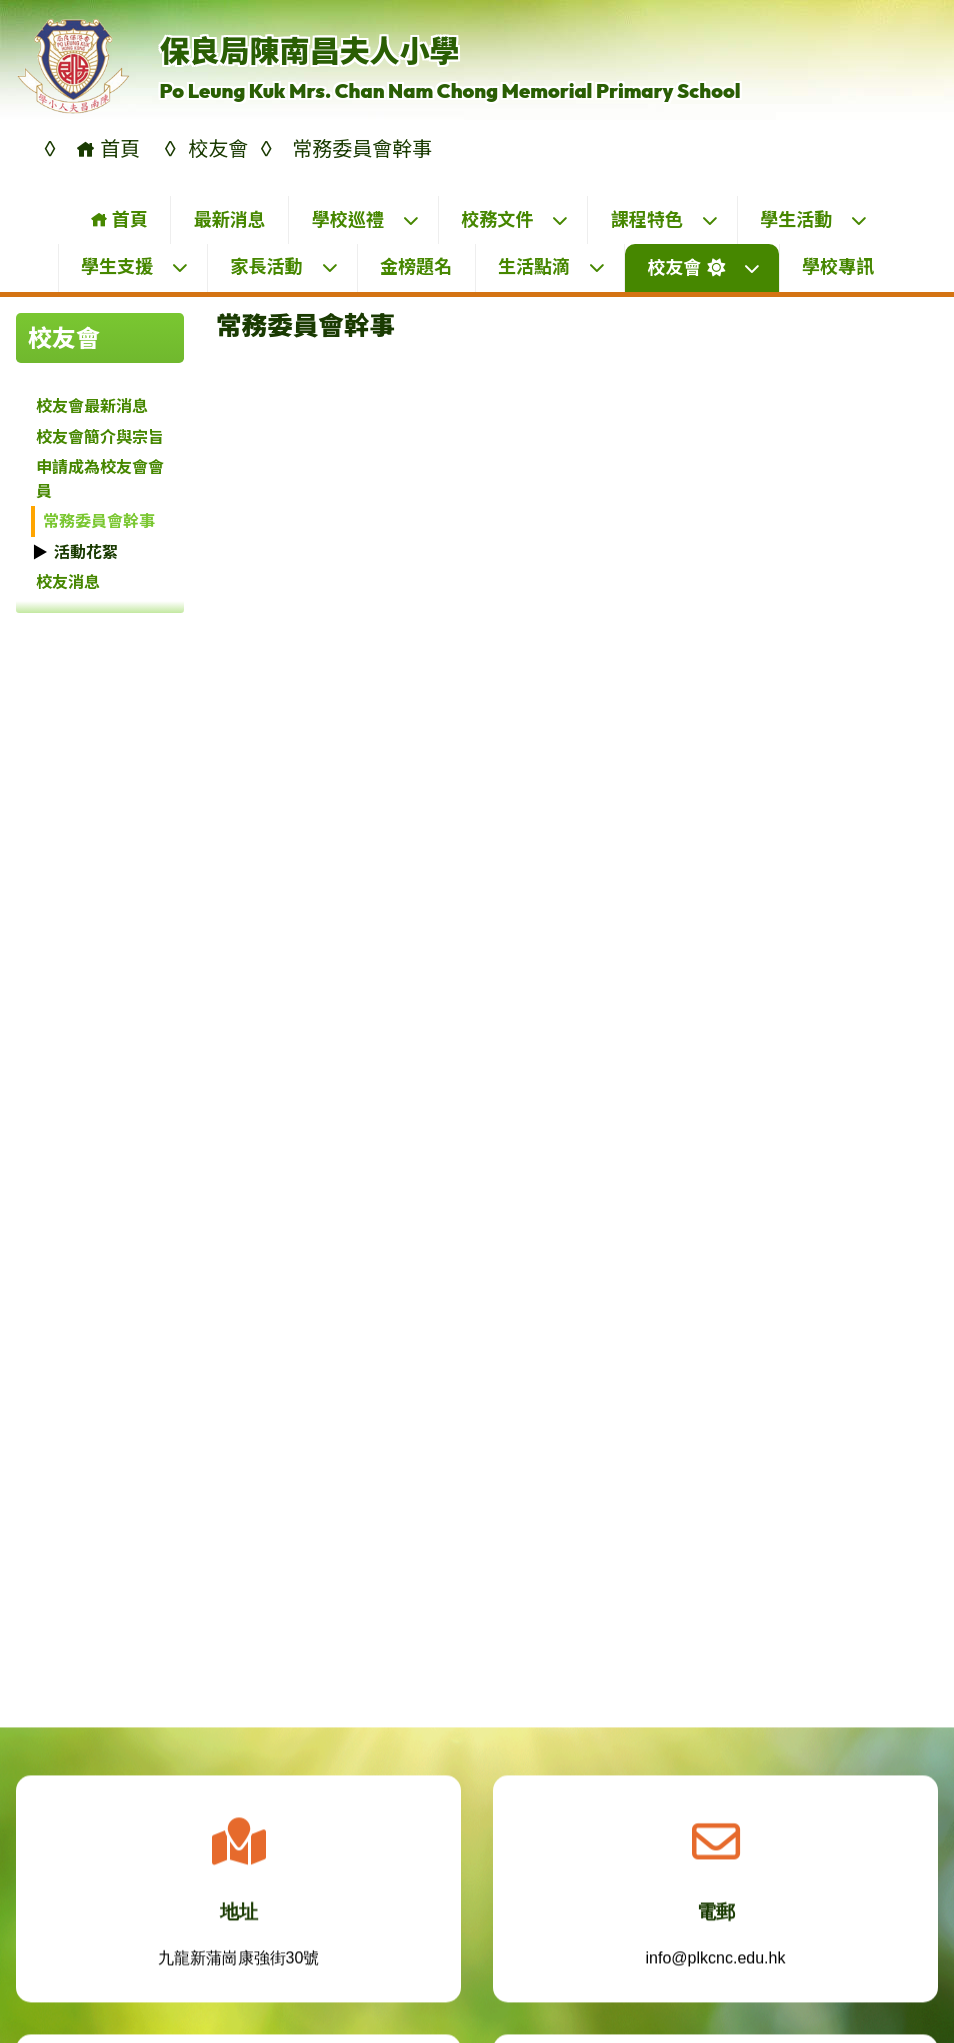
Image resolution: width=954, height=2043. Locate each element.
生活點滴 (552, 266)
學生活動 (814, 219)
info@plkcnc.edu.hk (716, 1967)
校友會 (704, 267)
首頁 (118, 219)
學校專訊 (838, 266)
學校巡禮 (366, 219)
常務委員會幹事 (99, 521)
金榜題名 (416, 266)
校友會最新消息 (92, 406)
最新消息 (230, 219)
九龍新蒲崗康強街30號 (239, 1967)
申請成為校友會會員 (100, 479)
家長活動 (285, 266)
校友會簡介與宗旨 (100, 437)
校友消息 (68, 582)
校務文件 (515, 219)
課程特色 (665, 219)
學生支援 (135, 266)
